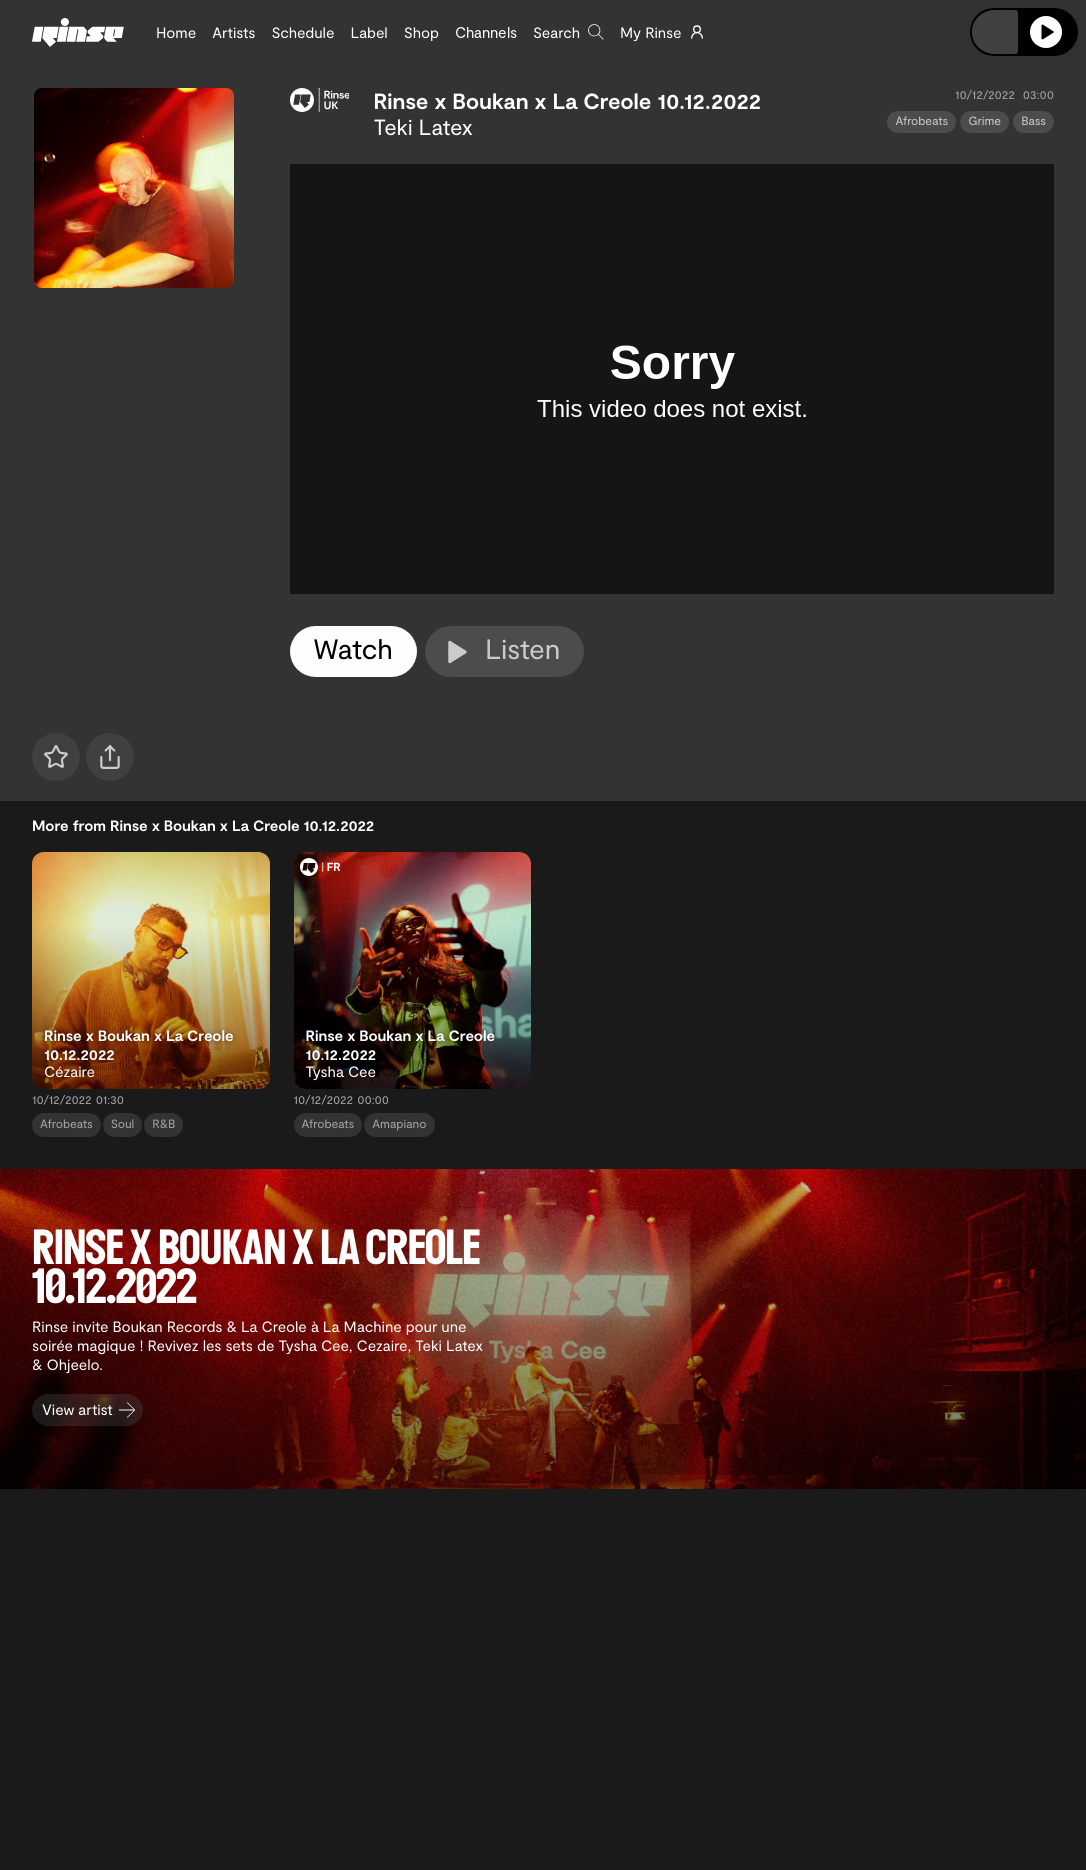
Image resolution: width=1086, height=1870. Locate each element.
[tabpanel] (672, 379)
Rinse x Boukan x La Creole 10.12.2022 (567, 101)
